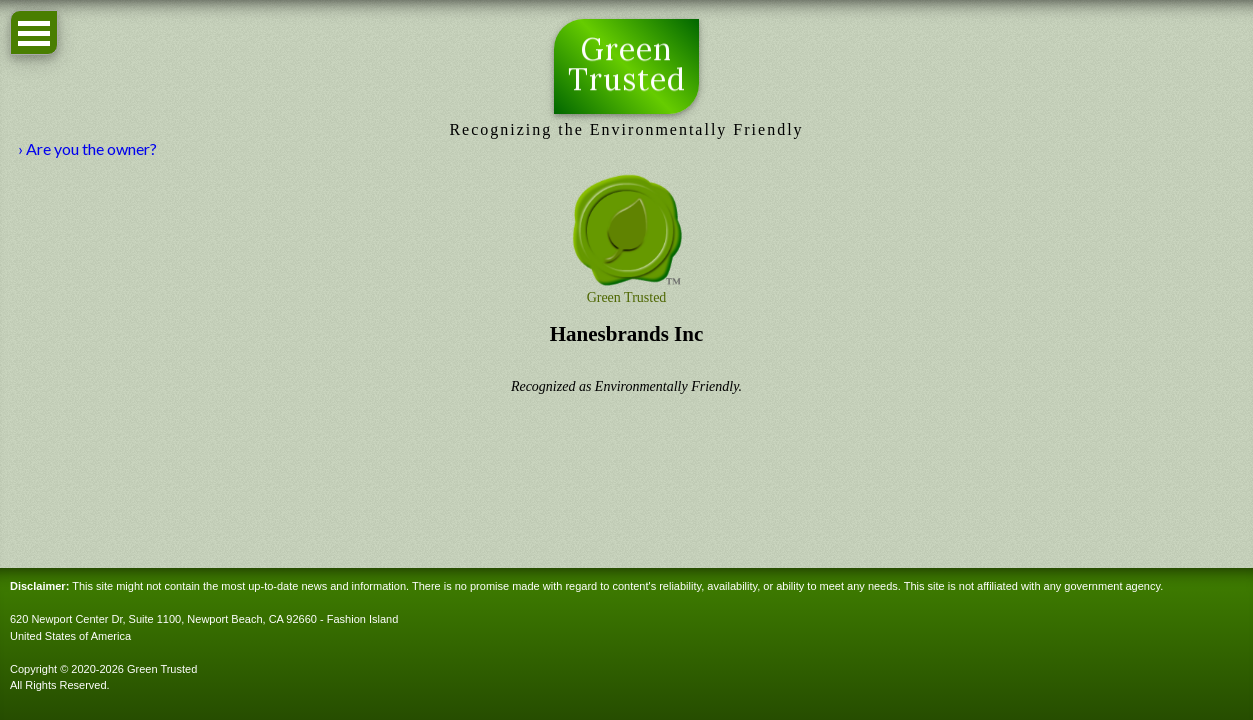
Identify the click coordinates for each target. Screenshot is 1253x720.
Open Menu (34, 32)
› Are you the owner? (87, 148)
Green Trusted (626, 65)
